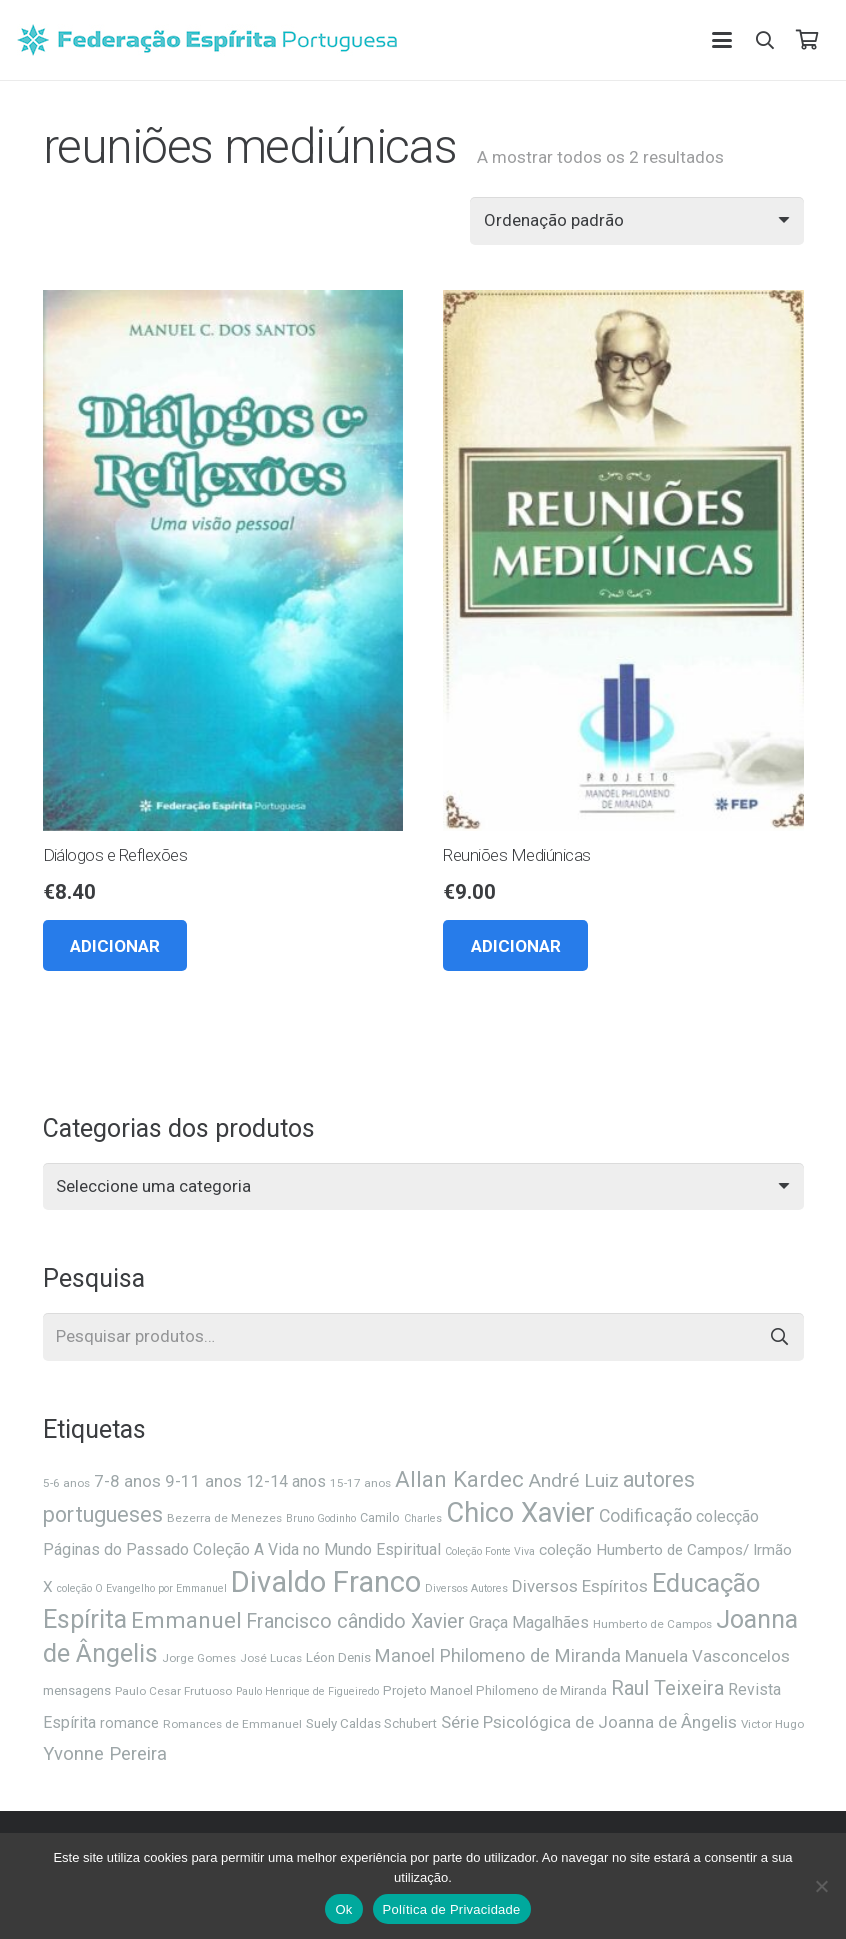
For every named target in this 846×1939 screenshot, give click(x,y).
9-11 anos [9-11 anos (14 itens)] (203, 1481)
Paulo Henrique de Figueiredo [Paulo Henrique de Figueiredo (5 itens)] (307, 1691)
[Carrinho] (807, 40)
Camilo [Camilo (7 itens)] (380, 1517)
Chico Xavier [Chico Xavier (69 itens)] (520, 1513)
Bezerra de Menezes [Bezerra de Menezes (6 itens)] (224, 1518)
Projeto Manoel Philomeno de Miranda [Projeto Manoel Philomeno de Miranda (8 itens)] (495, 1690)
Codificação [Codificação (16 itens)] (645, 1516)
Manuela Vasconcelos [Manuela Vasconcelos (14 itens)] (707, 1656)
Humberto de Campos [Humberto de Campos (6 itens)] (652, 1624)
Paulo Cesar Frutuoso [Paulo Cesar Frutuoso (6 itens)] (173, 1691)
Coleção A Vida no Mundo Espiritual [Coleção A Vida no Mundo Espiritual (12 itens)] (317, 1549)
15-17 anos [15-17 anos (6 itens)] (360, 1483)
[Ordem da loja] (636, 221)
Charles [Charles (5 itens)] (423, 1518)
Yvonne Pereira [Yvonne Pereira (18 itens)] (105, 1754)
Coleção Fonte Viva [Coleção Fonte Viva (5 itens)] (490, 1551)
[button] (721, 40)
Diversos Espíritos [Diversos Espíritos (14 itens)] (580, 1586)
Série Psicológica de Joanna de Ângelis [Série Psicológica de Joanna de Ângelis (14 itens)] (589, 1722)
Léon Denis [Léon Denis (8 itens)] (338, 1657)
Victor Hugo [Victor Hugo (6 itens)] (772, 1724)
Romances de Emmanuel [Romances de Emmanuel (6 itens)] (232, 1724)
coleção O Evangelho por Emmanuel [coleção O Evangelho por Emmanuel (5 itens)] (142, 1588)
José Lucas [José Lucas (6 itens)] (271, 1658)
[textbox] (153, 1186)
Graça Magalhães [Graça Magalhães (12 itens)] (529, 1622)
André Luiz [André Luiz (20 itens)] (573, 1480)
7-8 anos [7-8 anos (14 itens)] (127, 1481)
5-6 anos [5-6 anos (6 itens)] (66, 1483)
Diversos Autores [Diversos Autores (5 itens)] (466, 1588)
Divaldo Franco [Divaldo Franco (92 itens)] (326, 1582)
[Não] (821, 1886)
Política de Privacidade (452, 1909)
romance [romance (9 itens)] (129, 1723)
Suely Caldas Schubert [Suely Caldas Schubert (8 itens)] (371, 1723)
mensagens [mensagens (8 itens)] (77, 1690)
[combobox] (423, 1187)
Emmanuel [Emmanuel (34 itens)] (186, 1620)
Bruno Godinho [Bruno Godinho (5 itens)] (321, 1518)
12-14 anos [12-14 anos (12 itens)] (286, 1481)
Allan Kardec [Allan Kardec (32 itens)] (459, 1479)
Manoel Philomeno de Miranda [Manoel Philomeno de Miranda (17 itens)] (498, 1655)
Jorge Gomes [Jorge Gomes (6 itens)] (199, 1658)
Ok (343, 1909)
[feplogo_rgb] (207, 40)
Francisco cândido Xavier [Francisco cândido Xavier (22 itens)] (355, 1621)
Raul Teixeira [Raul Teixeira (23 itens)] (667, 1688)
